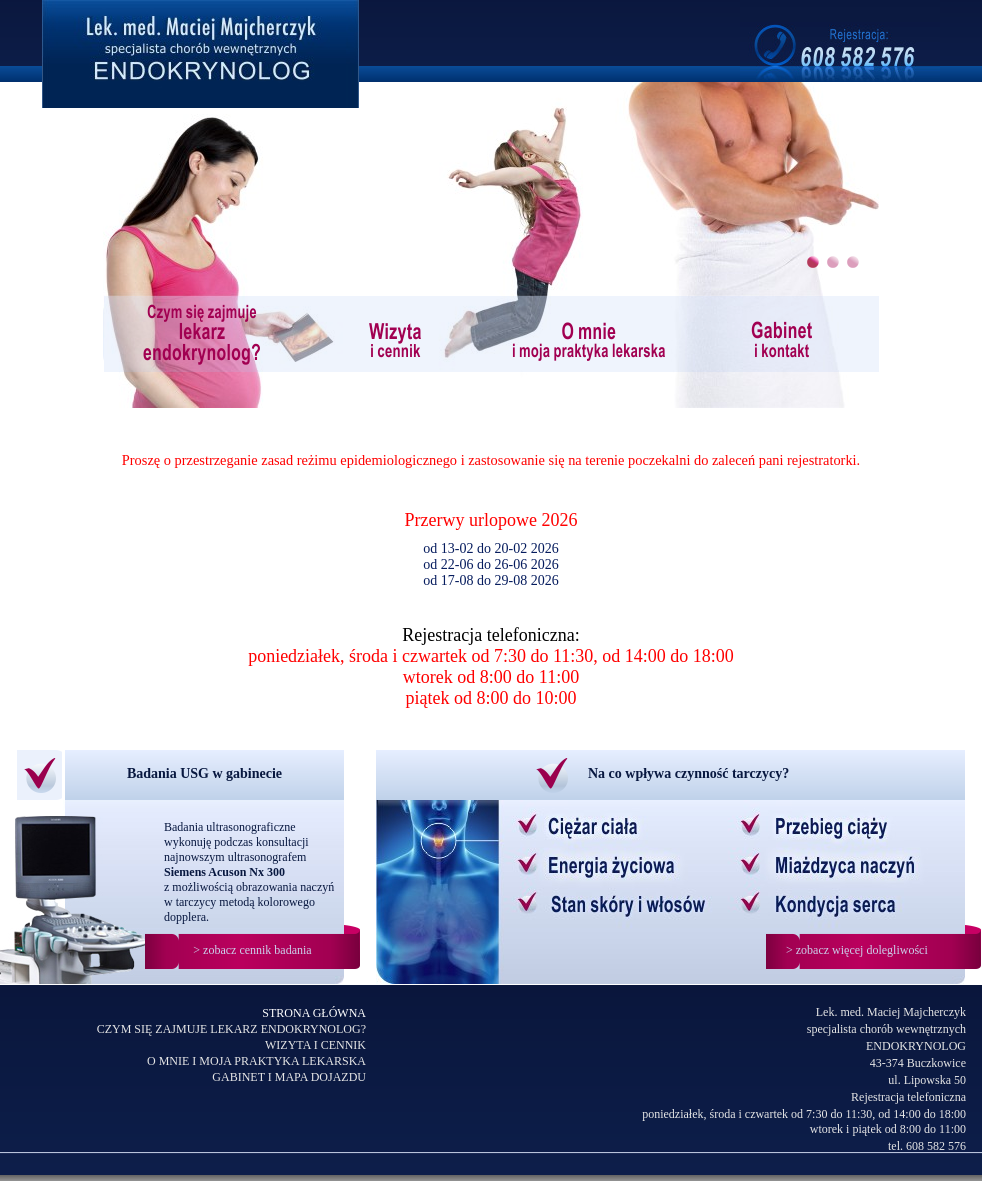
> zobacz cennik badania (252, 950)
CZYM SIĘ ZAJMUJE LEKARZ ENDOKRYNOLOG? (231, 1029)
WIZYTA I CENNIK (315, 1045)
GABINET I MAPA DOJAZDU (289, 1077)
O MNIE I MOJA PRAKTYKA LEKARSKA (256, 1061)
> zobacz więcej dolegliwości (857, 950)
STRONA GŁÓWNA (314, 1013)
